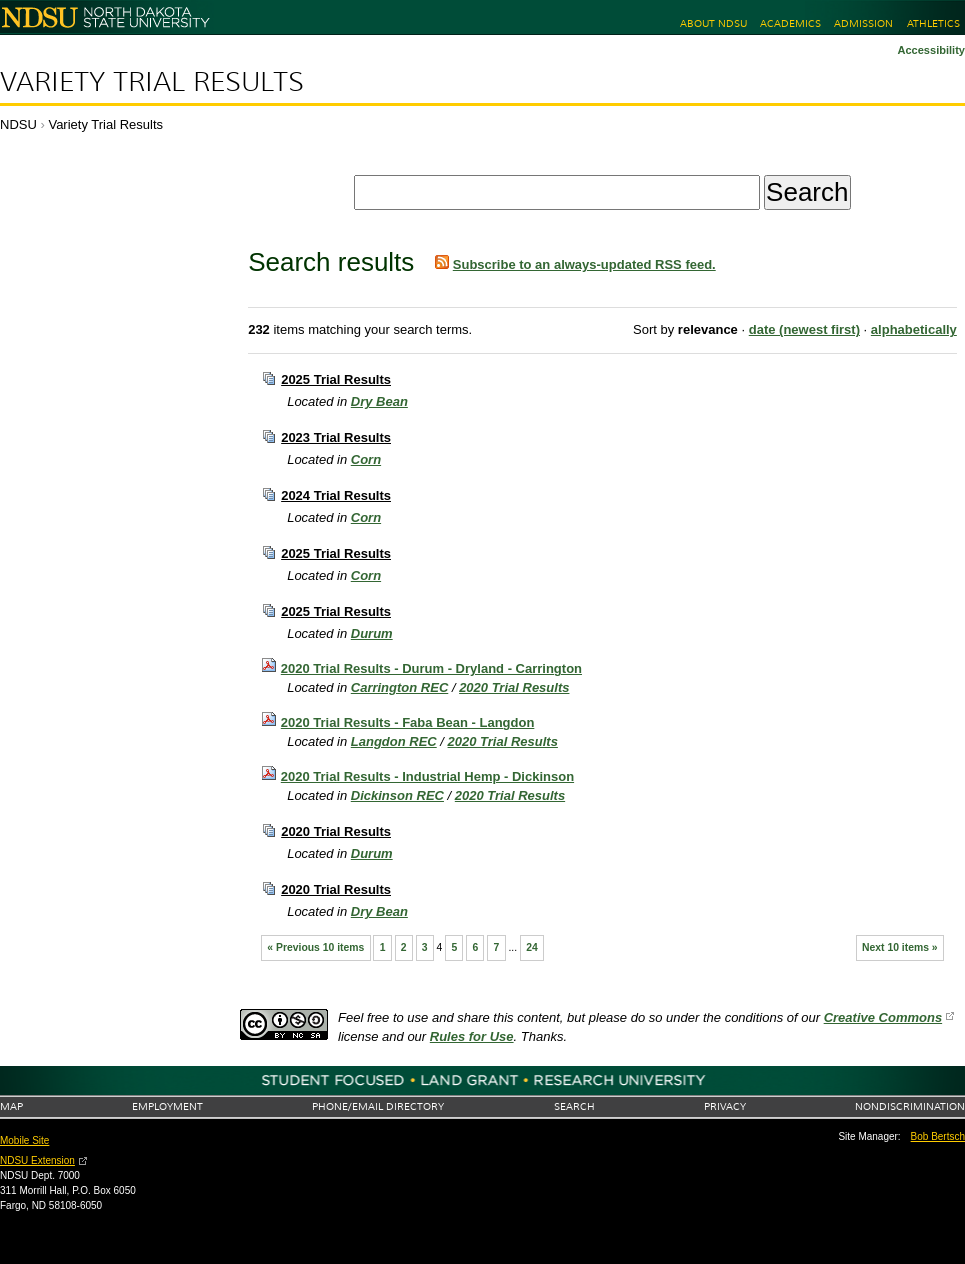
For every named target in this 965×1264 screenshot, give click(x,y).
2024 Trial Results (336, 495)
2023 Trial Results (336, 437)
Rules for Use (472, 1036)
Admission (863, 23)
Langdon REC (394, 741)
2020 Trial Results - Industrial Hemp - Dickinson (427, 776)
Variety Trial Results (152, 82)
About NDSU (713, 23)
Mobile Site (24, 1140)
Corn (366, 459)
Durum (372, 633)
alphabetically (914, 329)
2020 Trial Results (514, 687)
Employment (167, 1106)
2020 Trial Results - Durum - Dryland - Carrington (431, 668)
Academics (790, 23)
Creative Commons (883, 1017)
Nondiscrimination (910, 1106)
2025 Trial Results (336, 379)
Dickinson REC (397, 795)
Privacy (725, 1106)
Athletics (933, 23)
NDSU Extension (37, 1160)
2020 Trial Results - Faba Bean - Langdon (408, 722)
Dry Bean (379, 401)
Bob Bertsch (938, 1136)
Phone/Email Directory (378, 1106)
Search (574, 1106)
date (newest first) (804, 329)
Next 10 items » (900, 947)
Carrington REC (400, 687)
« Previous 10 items (315, 947)
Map (11, 1106)
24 (532, 947)
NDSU (18, 124)
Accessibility (931, 50)
